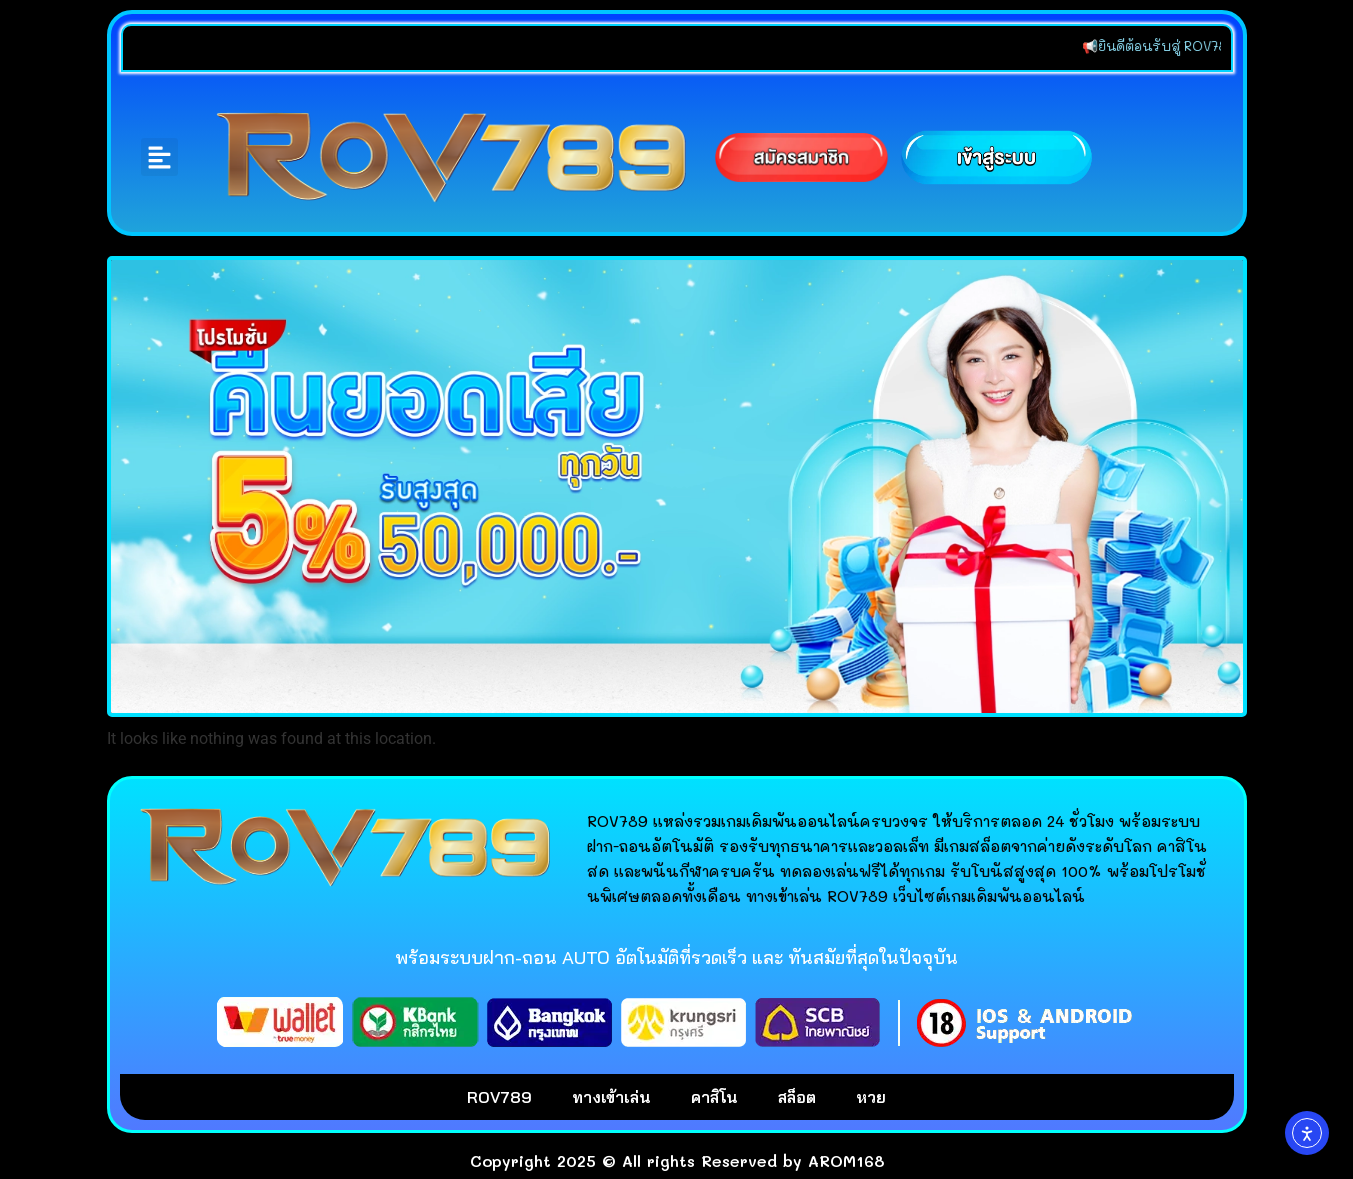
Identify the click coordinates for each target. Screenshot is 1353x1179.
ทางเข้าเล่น (611, 1097)
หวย (871, 1097)
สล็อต (797, 1097)
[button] (160, 157)
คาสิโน (714, 1097)
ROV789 (499, 1097)
